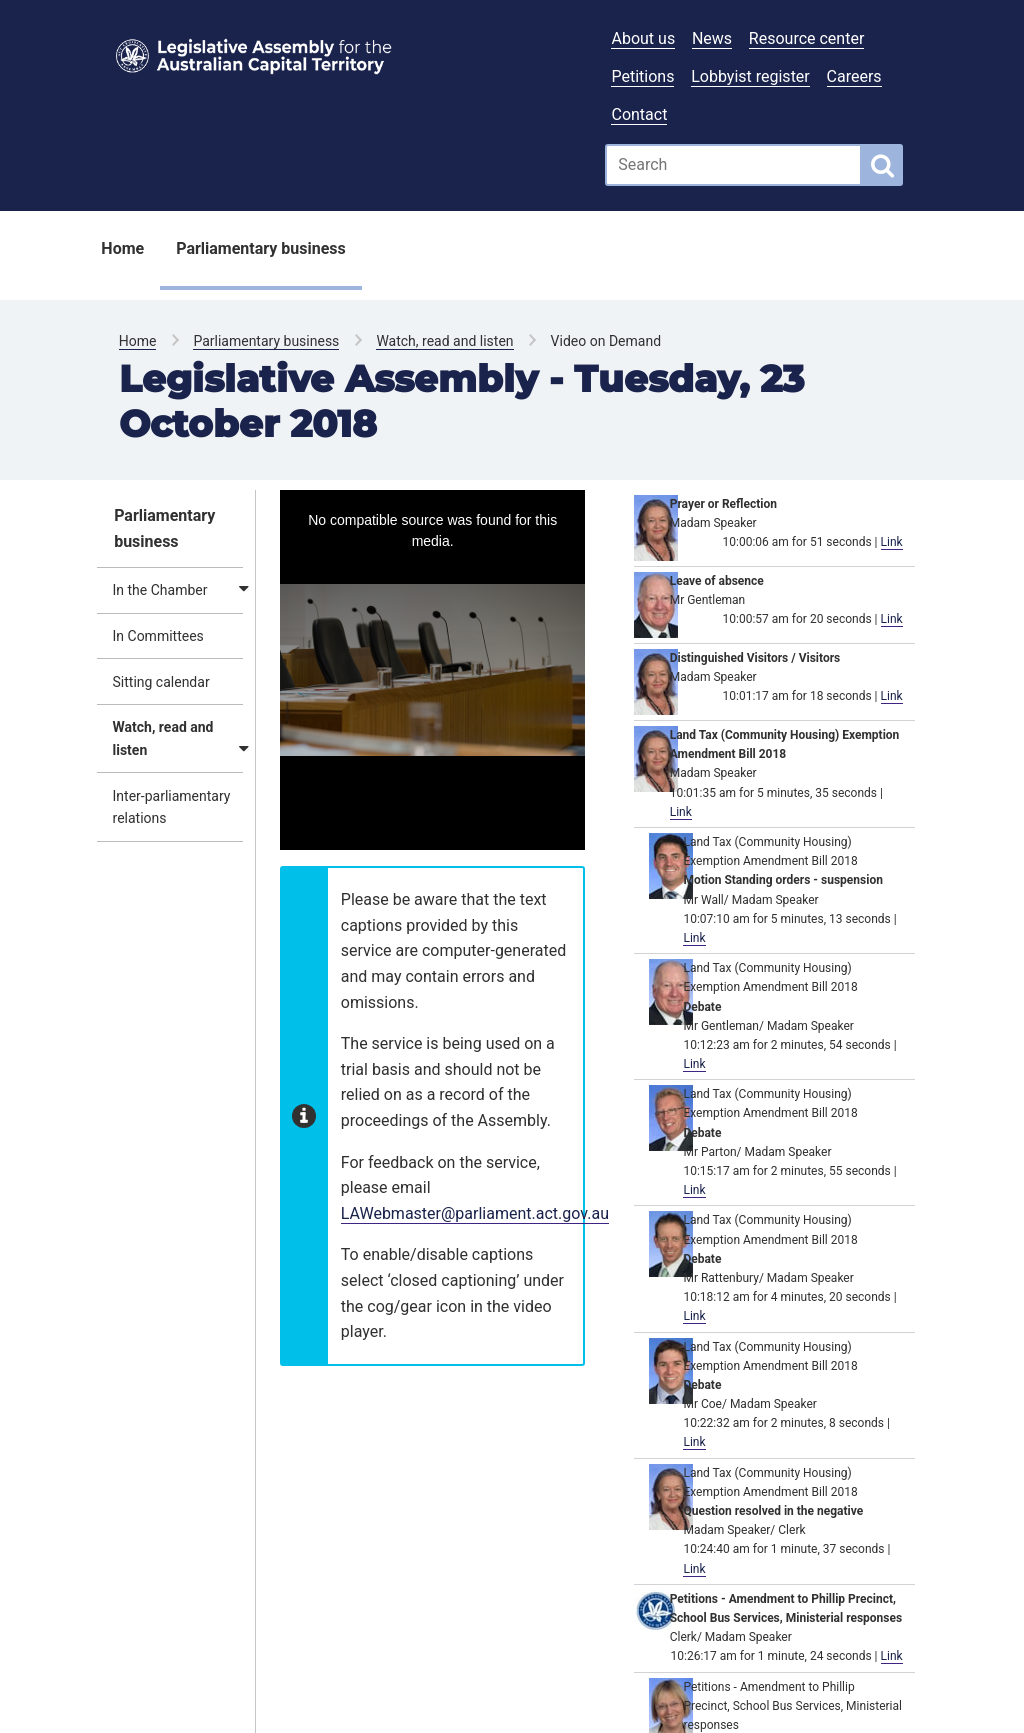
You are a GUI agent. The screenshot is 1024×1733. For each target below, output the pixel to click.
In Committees (158, 636)
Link (892, 542)
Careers (854, 76)
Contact (639, 114)
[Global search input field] (733, 165)
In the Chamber (160, 590)
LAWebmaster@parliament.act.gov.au (475, 1213)
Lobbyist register (750, 76)
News (712, 38)
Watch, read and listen (444, 341)
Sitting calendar (161, 682)
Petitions (642, 76)
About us (643, 38)
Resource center (806, 38)
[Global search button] (882, 165)
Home (122, 248)
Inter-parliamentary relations (172, 807)
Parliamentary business (261, 248)
